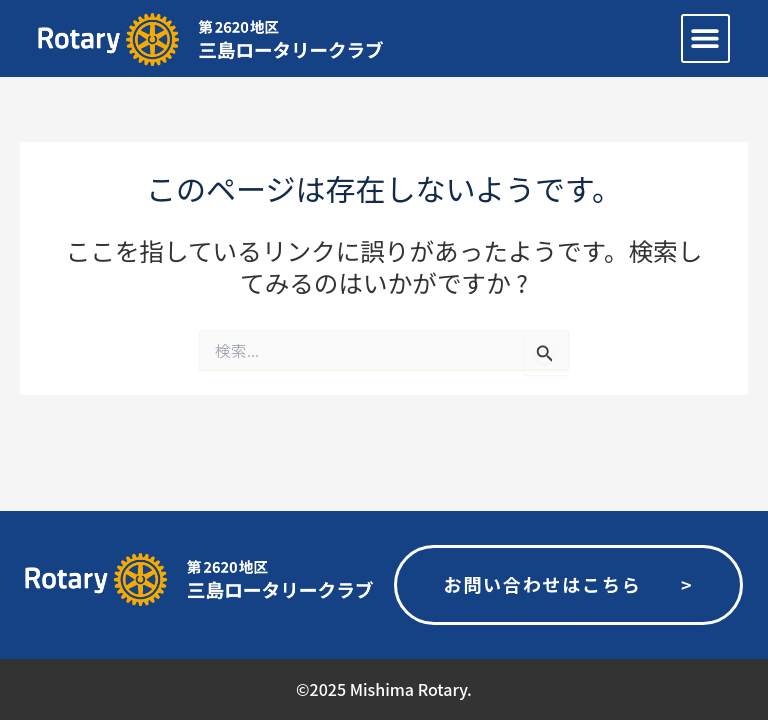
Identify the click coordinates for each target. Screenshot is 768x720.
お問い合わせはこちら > (568, 584)
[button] (705, 38)
